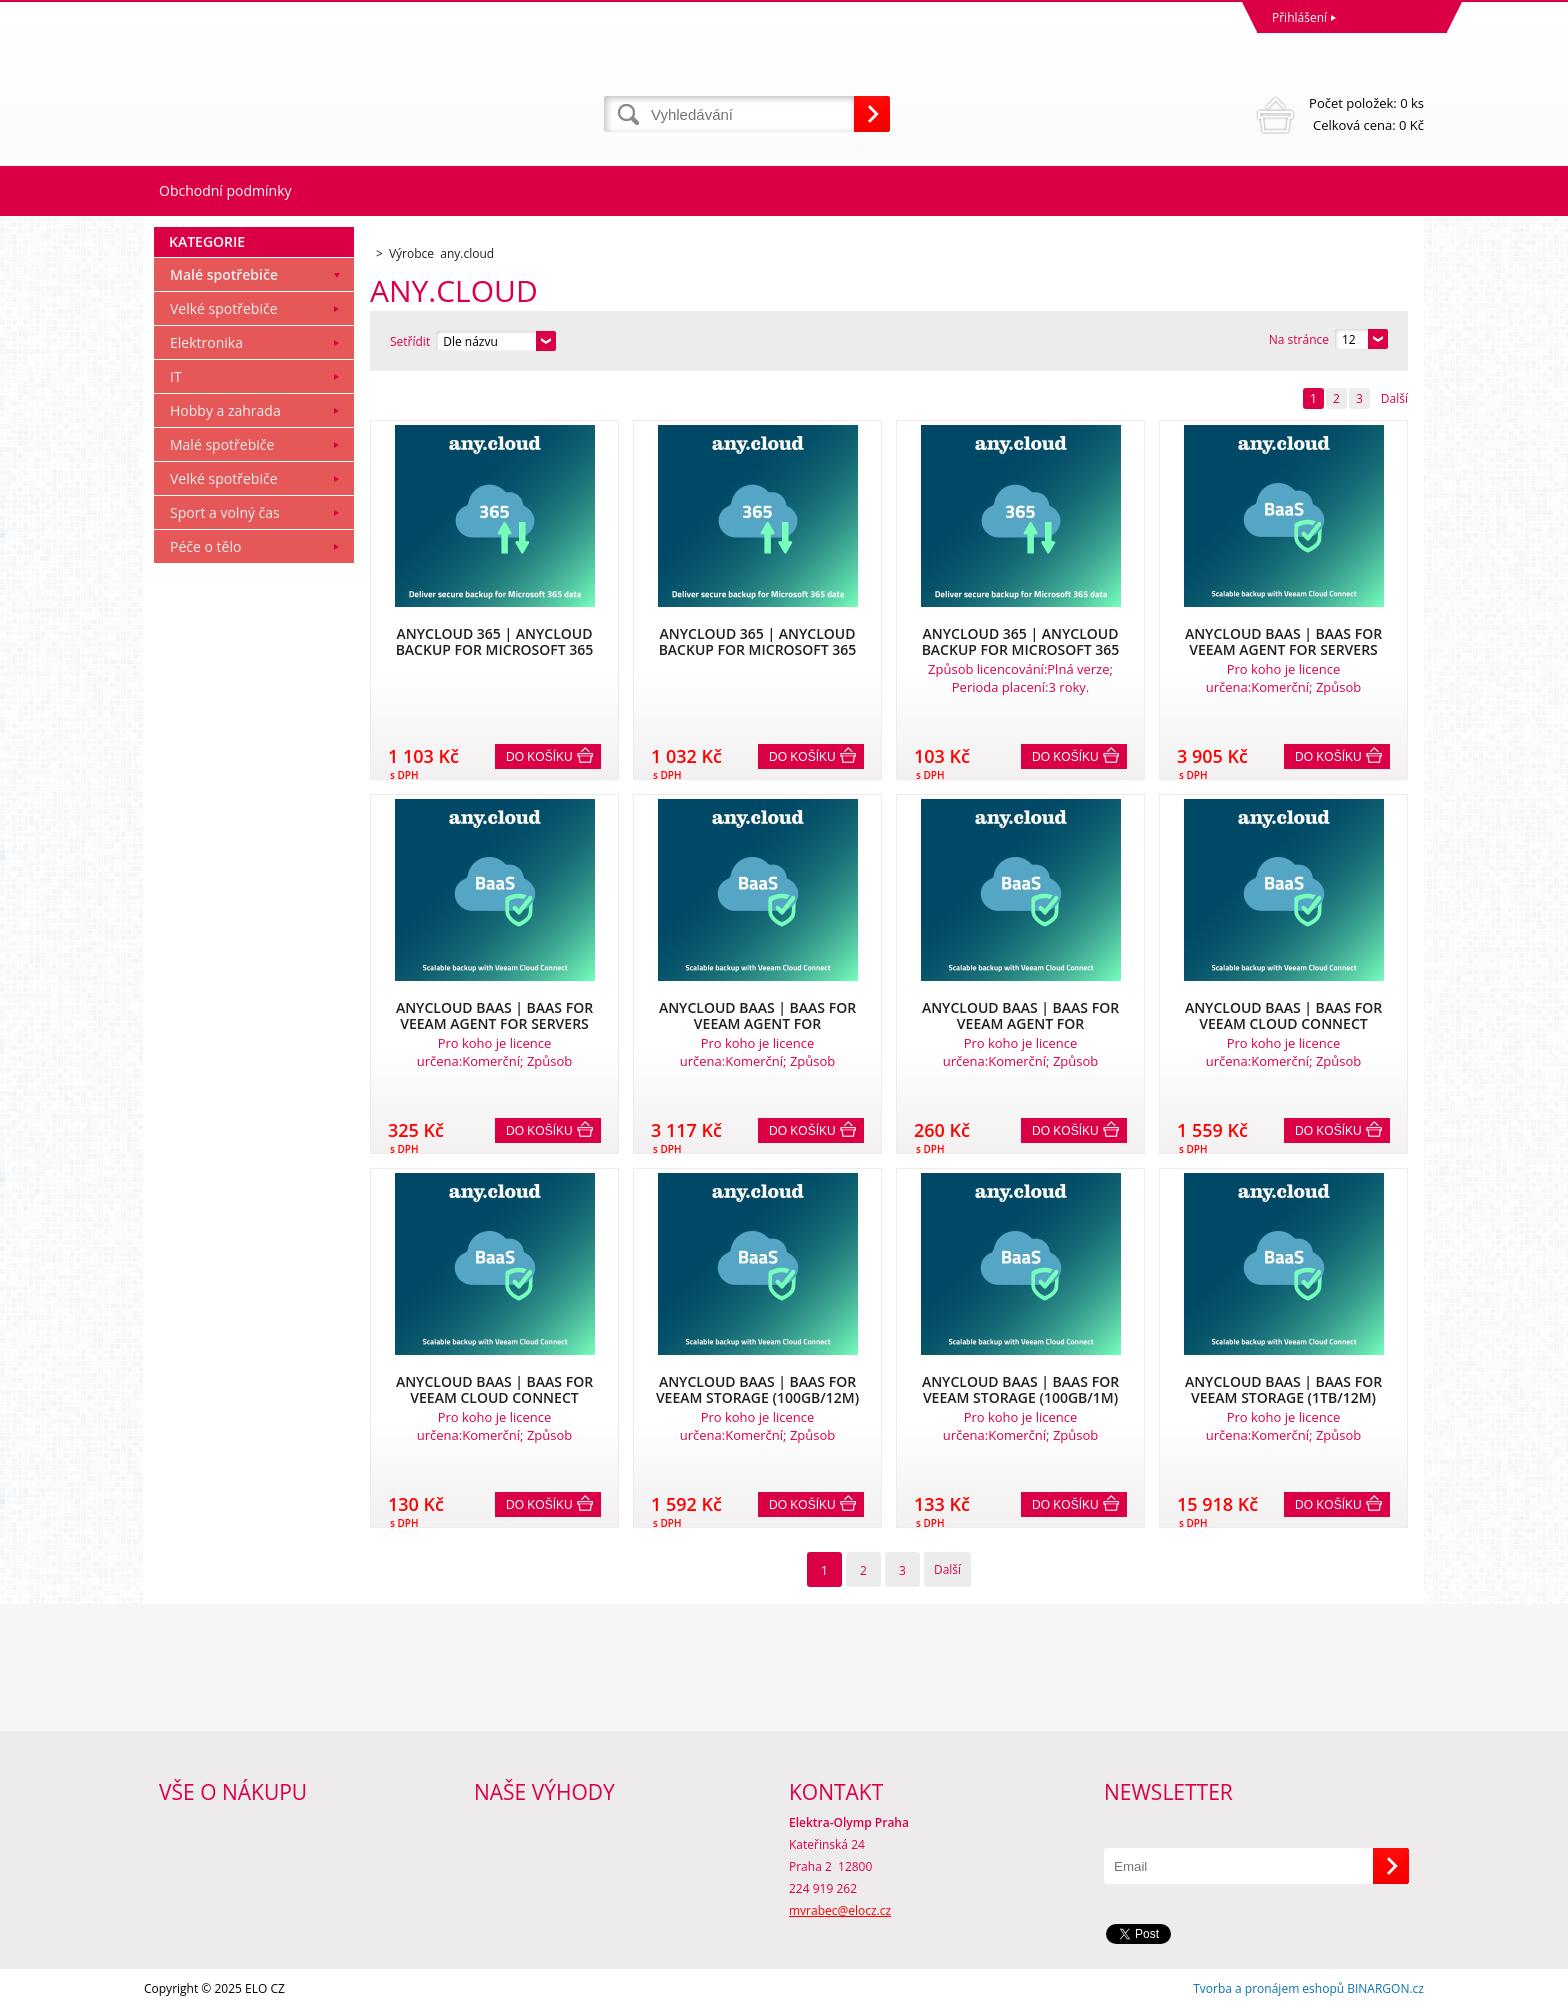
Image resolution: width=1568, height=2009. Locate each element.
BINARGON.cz (1385, 1988)
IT (176, 376)
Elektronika (206, 342)
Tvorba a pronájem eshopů (1268, 1988)
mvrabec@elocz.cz (840, 1910)
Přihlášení (1299, 17)
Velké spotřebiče (224, 308)
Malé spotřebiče (224, 274)
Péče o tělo (205, 546)
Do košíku (539, 757)
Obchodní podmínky (225, 190)
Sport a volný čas (225, 512)
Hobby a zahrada (225, 410)
